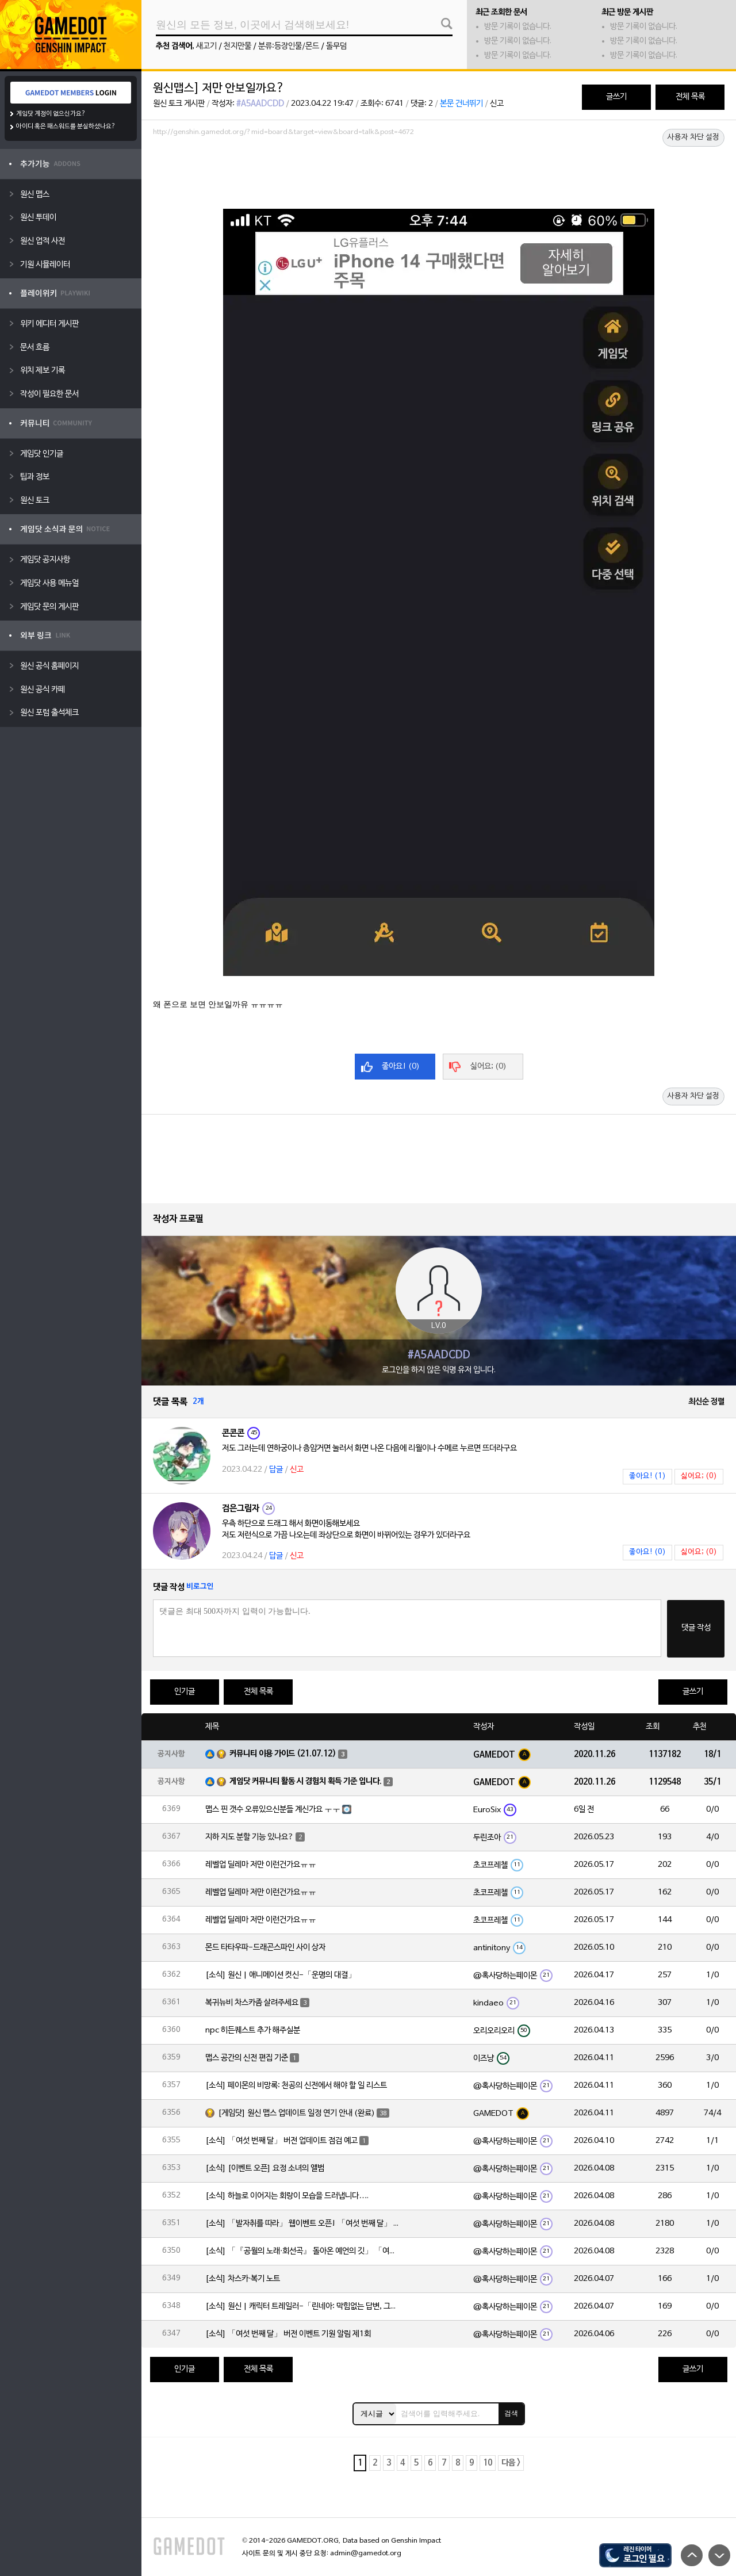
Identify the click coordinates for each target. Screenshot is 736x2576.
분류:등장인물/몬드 (288, 46)
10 (487, 2463)
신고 (497, 103)
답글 (276, 1469)
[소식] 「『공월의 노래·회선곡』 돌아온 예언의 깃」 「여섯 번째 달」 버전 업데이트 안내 (303, 2251)
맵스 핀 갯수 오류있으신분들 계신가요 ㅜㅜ (272, 1809)
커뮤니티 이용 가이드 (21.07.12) (282, 1754)
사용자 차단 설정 (693, 137)
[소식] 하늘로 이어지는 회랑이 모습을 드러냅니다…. (287, 2196)
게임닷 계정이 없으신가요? (51, 113)
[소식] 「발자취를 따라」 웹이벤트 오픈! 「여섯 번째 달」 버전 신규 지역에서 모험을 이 (303, 2223)
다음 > (510, 2463)
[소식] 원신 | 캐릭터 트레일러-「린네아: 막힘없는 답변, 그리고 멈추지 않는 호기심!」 (303, 2306)
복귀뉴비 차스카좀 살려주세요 (251, 2003)
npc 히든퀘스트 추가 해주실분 (252, 2030)
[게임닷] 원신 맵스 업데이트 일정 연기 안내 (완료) (296, 2113)
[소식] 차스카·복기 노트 (242, 2279)
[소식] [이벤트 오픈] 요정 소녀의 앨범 (264, 2168)
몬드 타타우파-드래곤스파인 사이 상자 (265, 1947)
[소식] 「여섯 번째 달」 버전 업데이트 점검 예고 (281, 2141)
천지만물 (237, 46)
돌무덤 (336, 46)
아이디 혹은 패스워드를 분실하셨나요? (66, 126)
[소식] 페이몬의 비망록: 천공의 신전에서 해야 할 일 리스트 (296, 2085)
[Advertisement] (438, 172)
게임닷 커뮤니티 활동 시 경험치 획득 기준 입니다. (305, 1781)
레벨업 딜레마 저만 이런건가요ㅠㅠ (260, 1865)
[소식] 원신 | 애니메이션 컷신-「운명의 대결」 (280, 1975)
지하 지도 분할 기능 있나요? (249, 1837)
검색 (511, 2413)
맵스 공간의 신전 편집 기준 (246, 2058)
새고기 (206, 46)
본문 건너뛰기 (461, 103)
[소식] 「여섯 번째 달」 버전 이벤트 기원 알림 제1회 (288, 2334)
